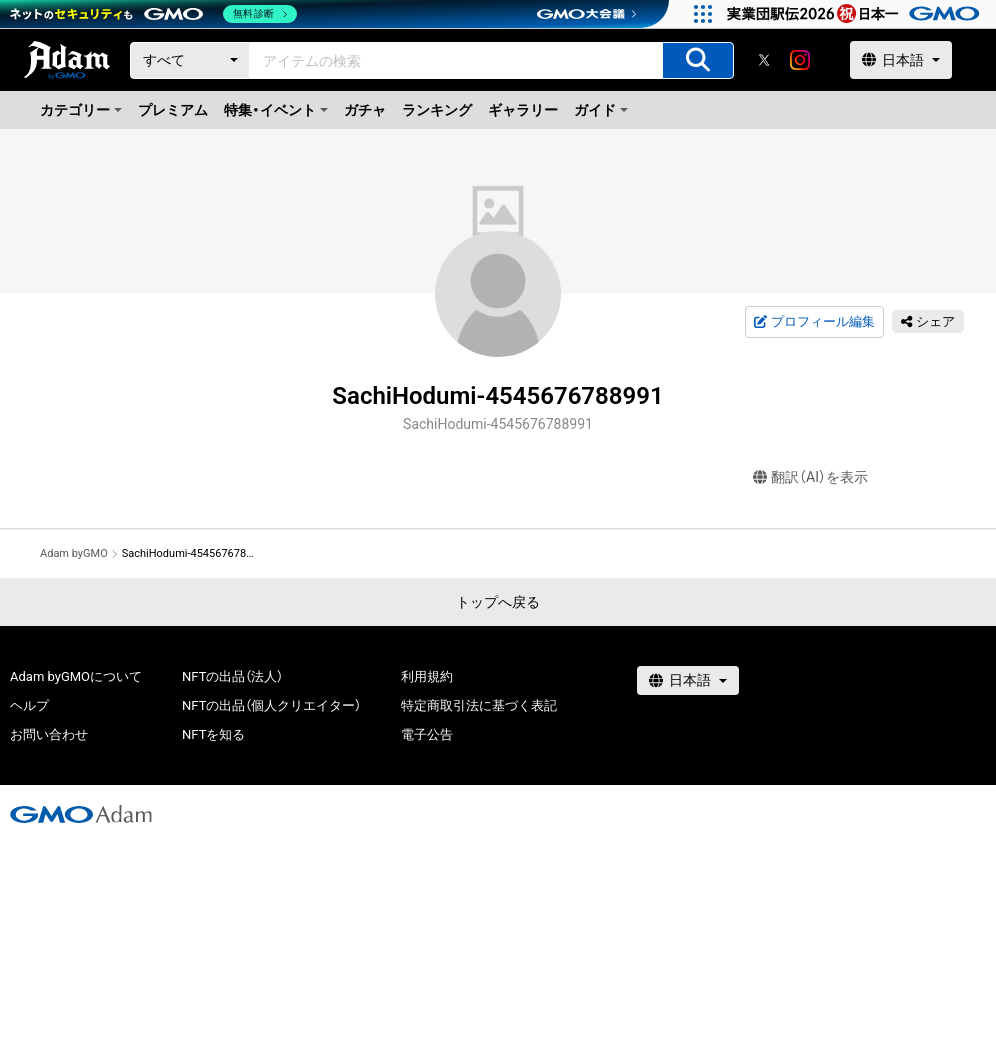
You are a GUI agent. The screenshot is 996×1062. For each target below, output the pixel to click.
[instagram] (800, 60)
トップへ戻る (498, 602)
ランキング (437, 110)
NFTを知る (213, 734)
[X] (764, 60)
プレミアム (173, 110)
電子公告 (427, 734)
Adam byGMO (74, 553)
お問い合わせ (49, 734)
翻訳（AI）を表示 (810, 477)
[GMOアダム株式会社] (81, 814)
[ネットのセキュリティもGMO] (153, 14)
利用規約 (427, 676)
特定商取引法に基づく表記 (479, 705)
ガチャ (365, 110)
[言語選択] (901, 60)
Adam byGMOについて (76, 676)
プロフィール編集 (814, 322)
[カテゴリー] (190, 60)
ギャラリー (523, 110)
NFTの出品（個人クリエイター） (271, 705)
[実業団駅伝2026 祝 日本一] (856, 14)
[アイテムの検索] (698, 60)
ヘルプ (29, 705)
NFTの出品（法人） (232, 676)
